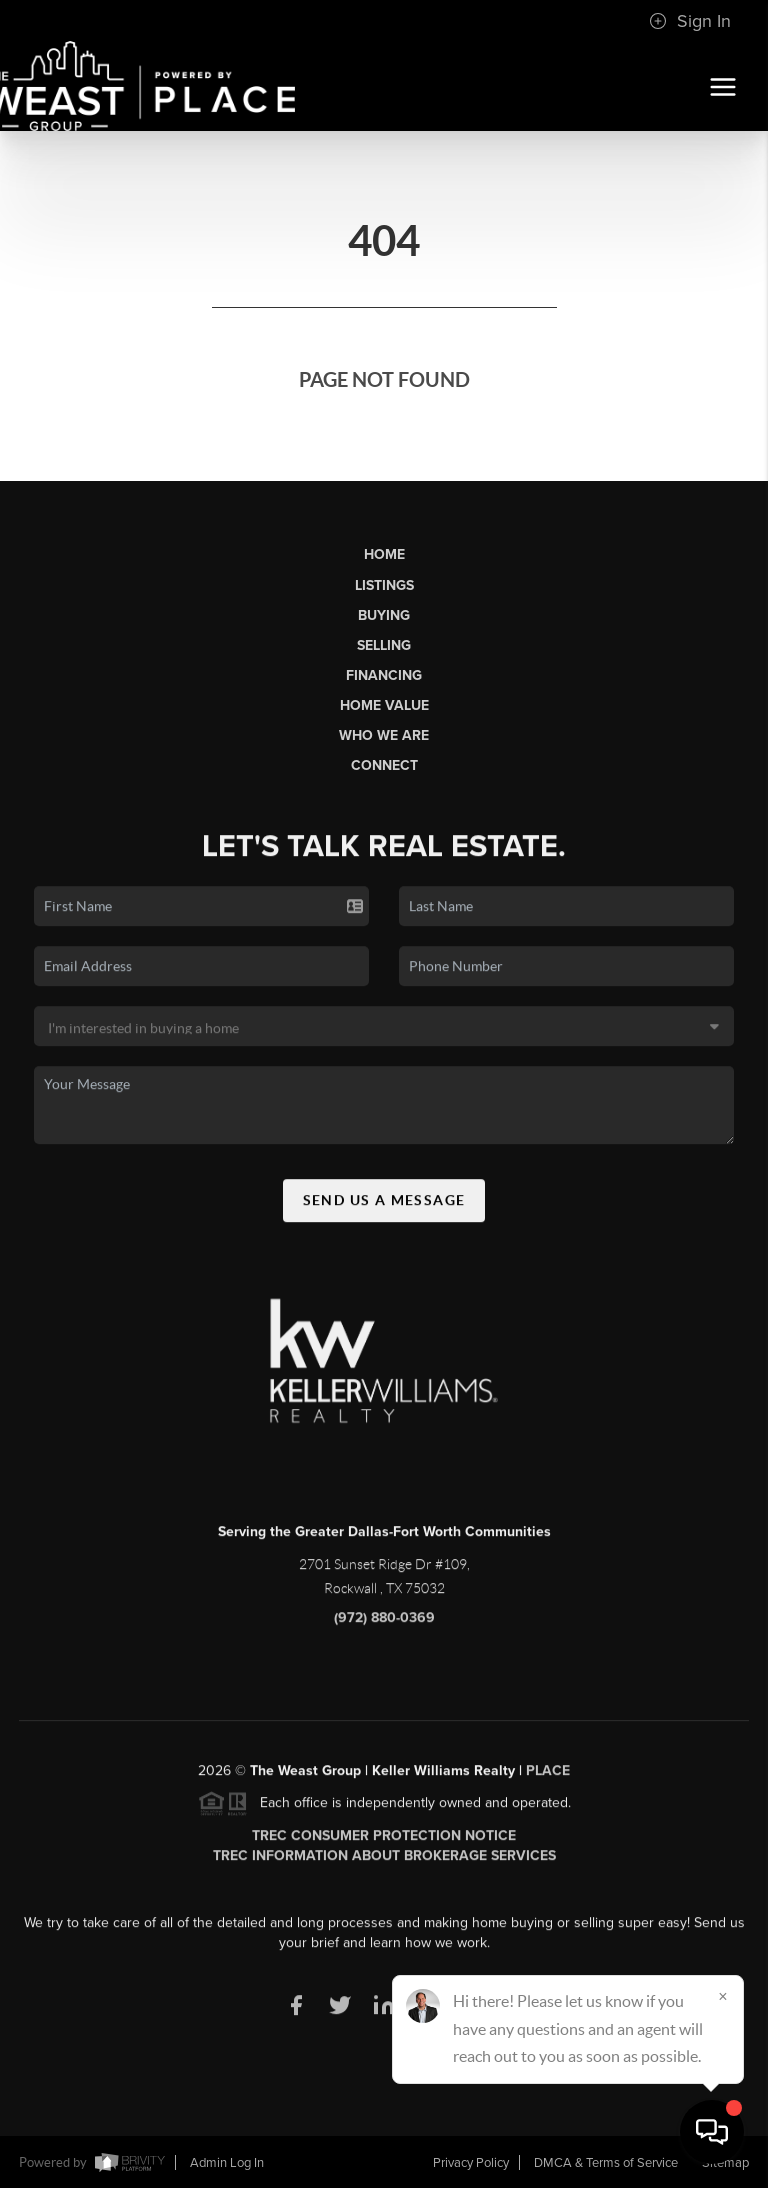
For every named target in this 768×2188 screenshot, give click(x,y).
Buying (384, 615)
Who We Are (384, 735)
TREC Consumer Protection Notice (384, 1845)
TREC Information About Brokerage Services (384, 1865)
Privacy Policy (471, 2163)
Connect (384, 765)
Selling (384, 645)
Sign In (690, 21)
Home (384, 554)
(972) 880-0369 (384, 1627)
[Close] (723, 1996)
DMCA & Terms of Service (606, 2163)
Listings (384, 585)
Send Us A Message (384, 1210)
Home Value (384, 705)
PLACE (548, 1780)
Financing (384, 675)
